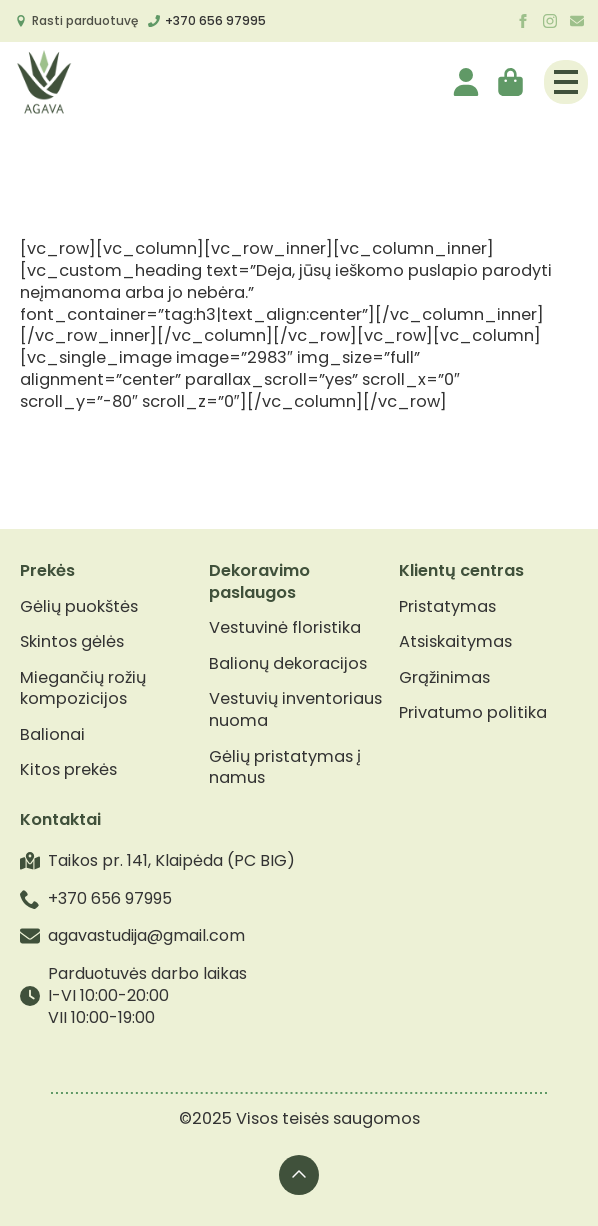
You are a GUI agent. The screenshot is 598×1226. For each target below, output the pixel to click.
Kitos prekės (68, 770)
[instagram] (550, 21)
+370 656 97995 (215, 20)
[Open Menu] (566, 82)
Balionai (52, 735)
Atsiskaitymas (455, 642)
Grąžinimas (444, 678)
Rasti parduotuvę (85, 20)
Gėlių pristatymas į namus (285, 768)
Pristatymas (447, 607)
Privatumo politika (473, 713)
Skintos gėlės (72, 642)
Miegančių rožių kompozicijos (83, 689)
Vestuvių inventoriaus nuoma (295, 710)
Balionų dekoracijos (288, 664)
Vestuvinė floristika (285, 628)
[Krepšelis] (512, 82)
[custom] (577, 21)
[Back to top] (299, 1175)
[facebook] (523, 21)
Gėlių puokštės (79, 607)
